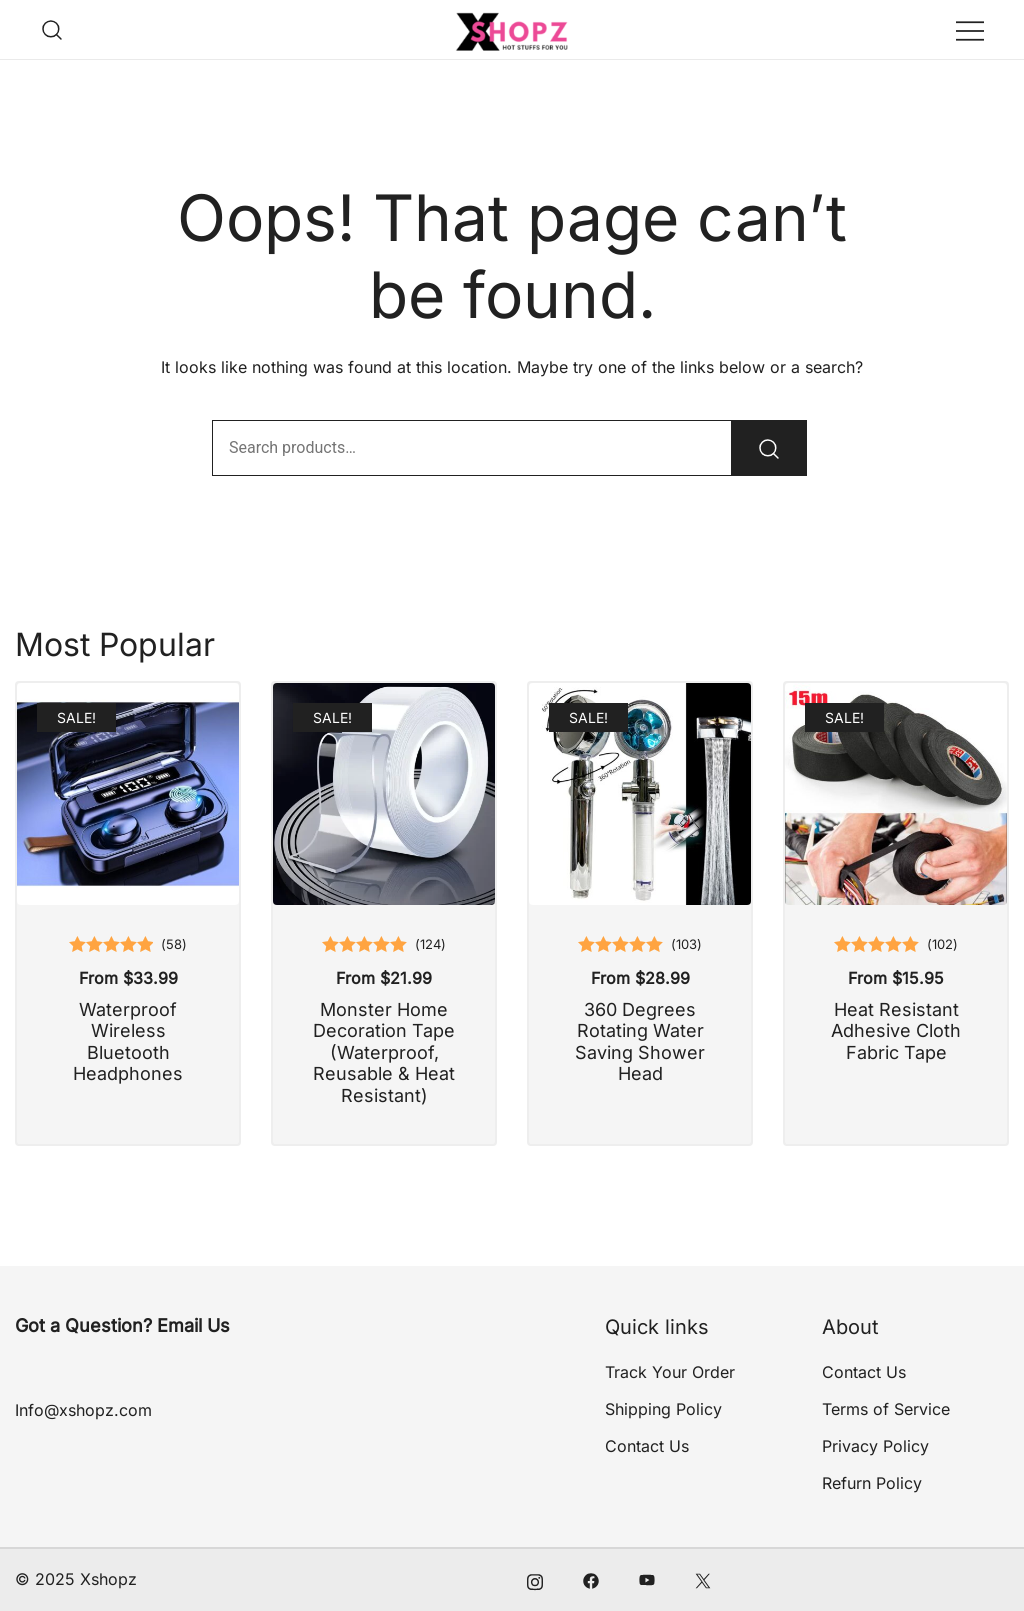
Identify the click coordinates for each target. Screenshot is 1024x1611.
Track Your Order (670, 1372)
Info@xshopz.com (83, 1410)
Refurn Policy (872, 1483)
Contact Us (647, 1446)
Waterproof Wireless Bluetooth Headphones (128, 1042)
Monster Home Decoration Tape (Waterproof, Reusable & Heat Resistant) (384, 1052)
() (174, 945)
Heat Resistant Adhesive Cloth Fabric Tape (896, 1031)
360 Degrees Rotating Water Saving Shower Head (640, 1042)
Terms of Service (886, 1409)
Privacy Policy (875, 1446)
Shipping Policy (663, 1409)
